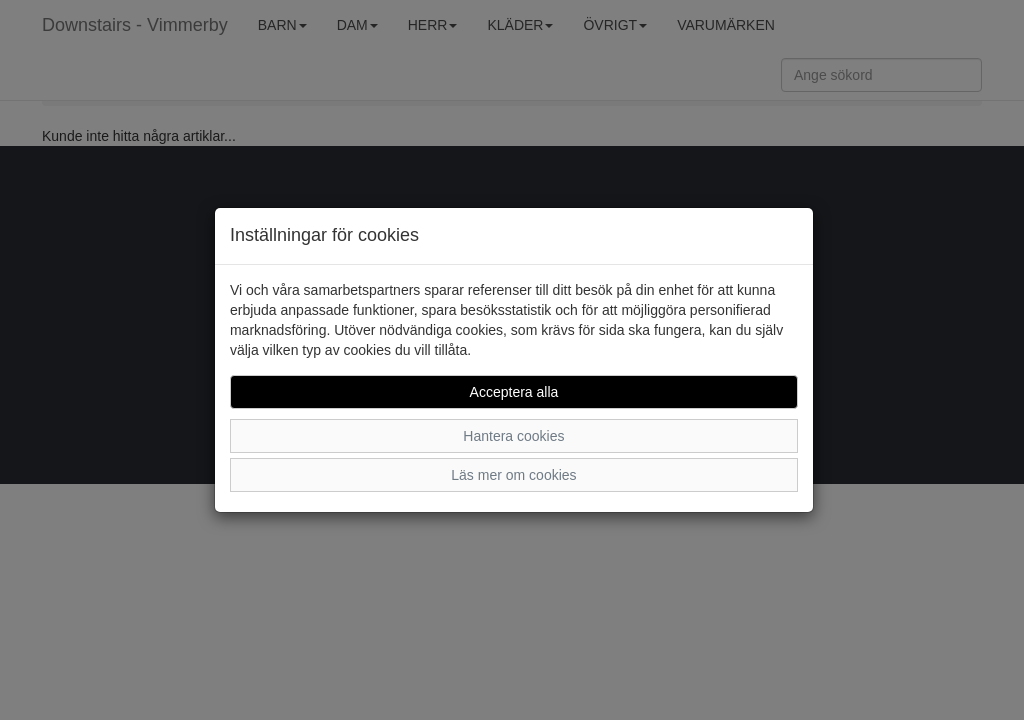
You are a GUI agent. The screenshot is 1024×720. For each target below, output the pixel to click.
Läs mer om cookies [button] (513, 475)
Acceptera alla (514, 392)
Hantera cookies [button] (513, 436)
